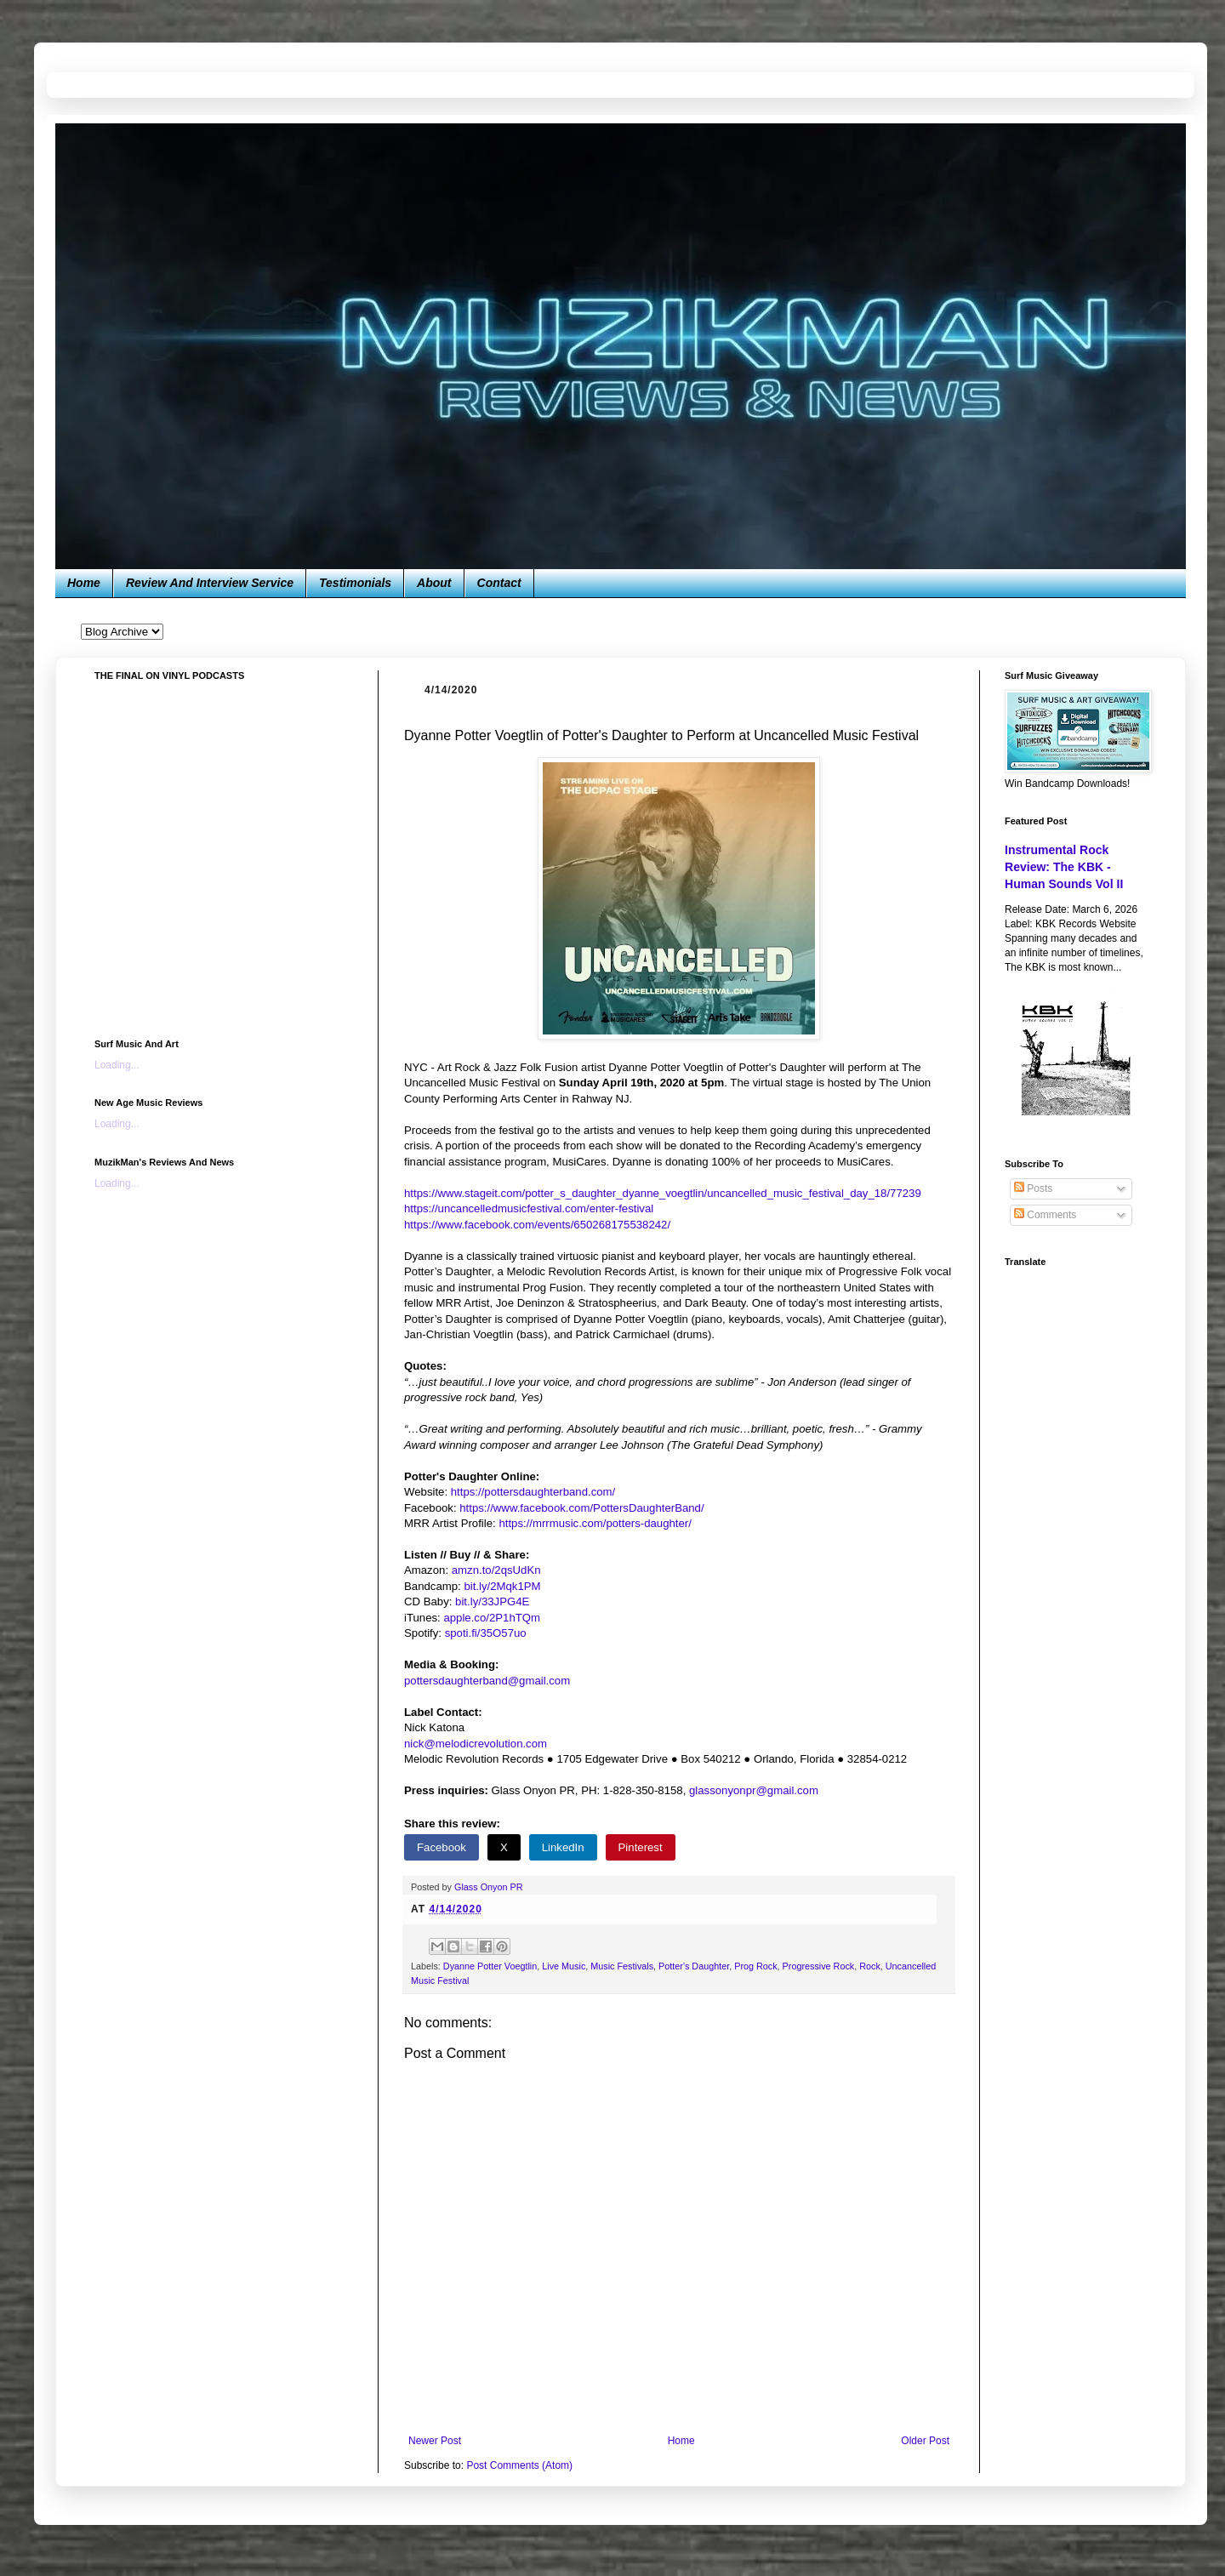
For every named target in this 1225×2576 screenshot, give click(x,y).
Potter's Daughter (693, 1966)
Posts (1033, 1188)
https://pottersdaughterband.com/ (533, 1491)
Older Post (925, 2441)
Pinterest (640, 1847)
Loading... (117, 1065)
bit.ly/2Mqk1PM (502, 1586)
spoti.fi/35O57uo (486, 1633)
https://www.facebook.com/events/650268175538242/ (537, 1224)
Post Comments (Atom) (519, 2465)
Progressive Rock (819, 1966)
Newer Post (434, 2441)
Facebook (441, 1847)
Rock (869, 1966)
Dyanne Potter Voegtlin (490, 1966)
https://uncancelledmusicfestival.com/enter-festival (528, 1208)
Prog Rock (755, 1966)
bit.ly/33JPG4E (492, 1601)
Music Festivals (621, 1966)
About (434, 583)
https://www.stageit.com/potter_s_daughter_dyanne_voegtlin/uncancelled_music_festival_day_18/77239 (662, 1193)
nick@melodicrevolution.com (475, 1743)
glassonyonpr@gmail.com (753, 1790)
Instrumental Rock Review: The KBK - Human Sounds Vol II (1064, 866)
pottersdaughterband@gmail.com (487, 1680)
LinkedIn (563, 1847)
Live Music (563, 1966)
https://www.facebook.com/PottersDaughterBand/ (581, 1508)
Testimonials (355, 583)
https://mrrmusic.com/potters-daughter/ (595, 1523)
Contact (499, 583)
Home (83, 583)
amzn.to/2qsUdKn (496, 1570)
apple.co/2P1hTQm (491, 1617)
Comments (1045, 1215)
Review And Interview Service (209, 583)
